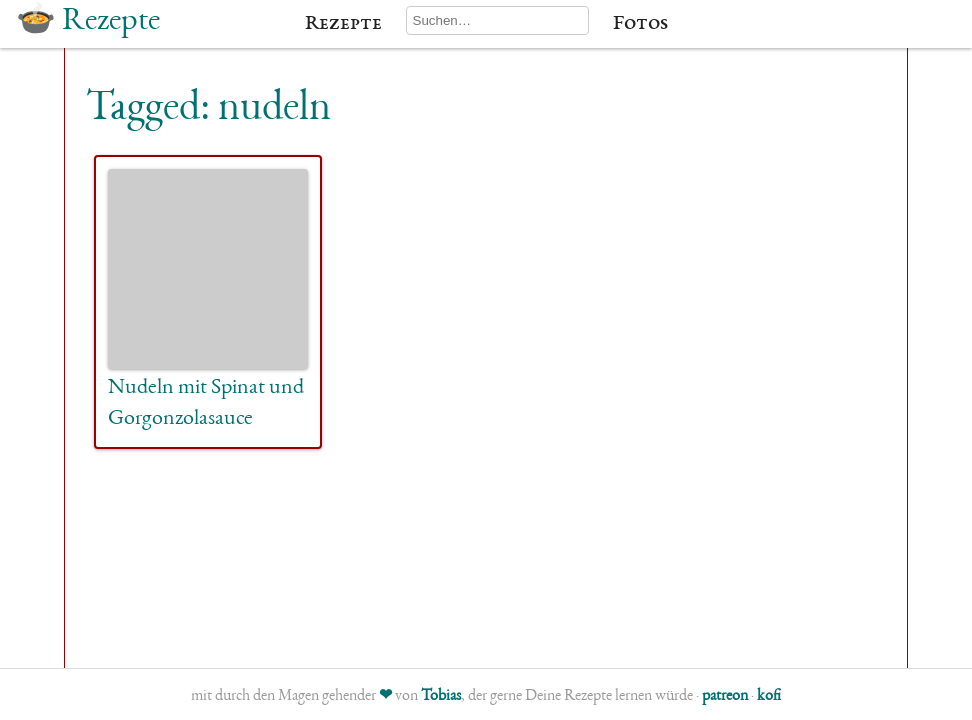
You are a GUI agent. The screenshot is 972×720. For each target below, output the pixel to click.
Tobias (441, 697)
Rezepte (343, 24)
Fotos (640, 24)
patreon (725, 697)
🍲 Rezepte (88, 22)
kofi (769, 697)
